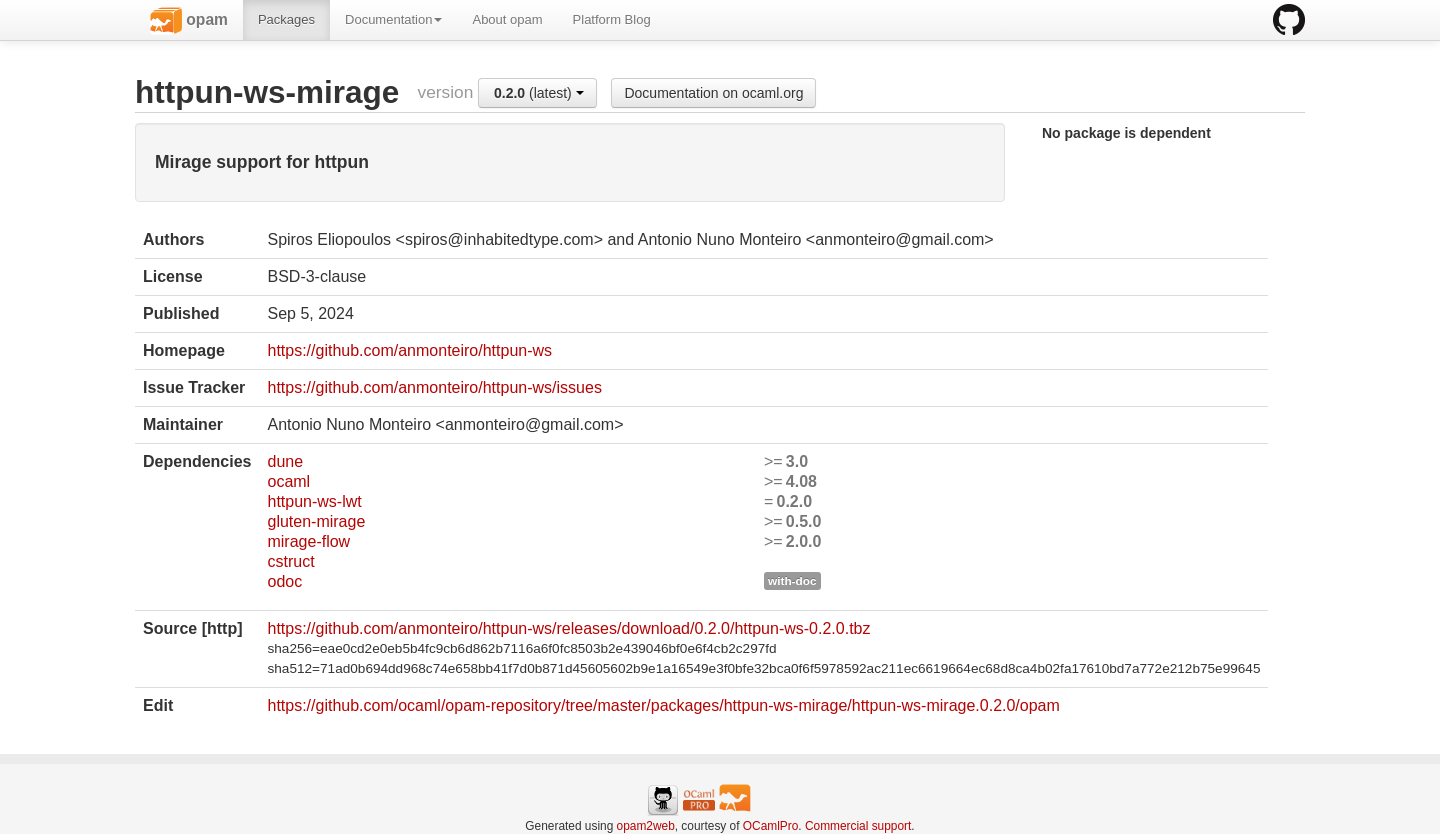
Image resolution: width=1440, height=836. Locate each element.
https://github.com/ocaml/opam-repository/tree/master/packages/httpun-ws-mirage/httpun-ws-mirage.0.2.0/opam (663, 705)
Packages (286, 19)
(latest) (539, 93)
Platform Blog (612, 19)
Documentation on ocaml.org (713, 93)
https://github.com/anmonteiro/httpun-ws (409, 350)
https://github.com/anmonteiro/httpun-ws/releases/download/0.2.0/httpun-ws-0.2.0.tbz (568, 628)
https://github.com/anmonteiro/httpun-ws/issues (434, 387)
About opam (507, 19)
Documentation (393, 19)
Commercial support (858, 826)
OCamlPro (771, 826)
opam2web (646, 826)
